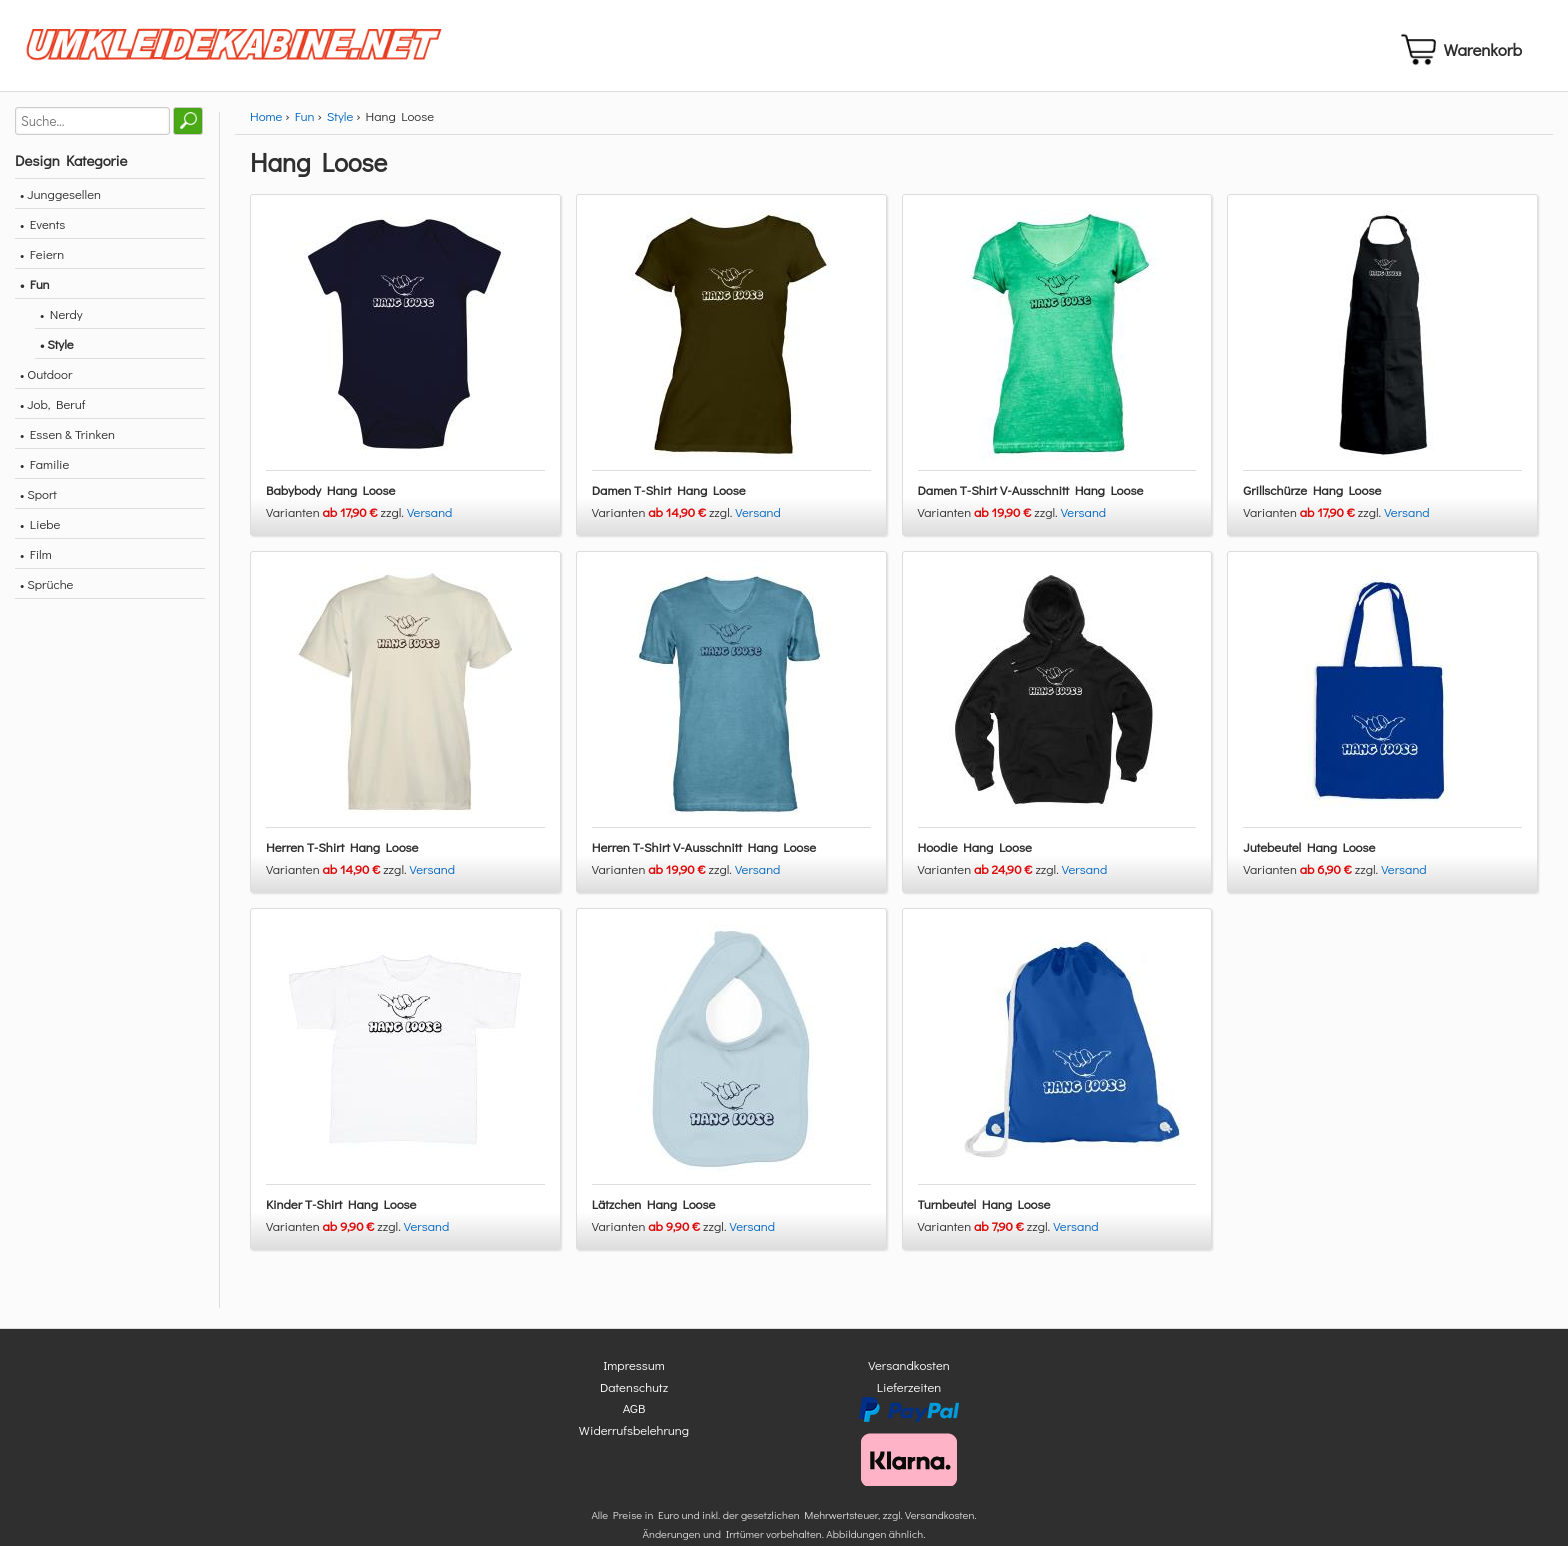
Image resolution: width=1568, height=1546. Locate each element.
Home (266, 123)
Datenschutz (634, 1394)
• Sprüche (46, 591)
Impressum (634, 1373)
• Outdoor (46, 381)
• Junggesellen (60, 201)
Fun (305, 123)
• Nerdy (61, 321)
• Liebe (40, 531)
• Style (57, 351)
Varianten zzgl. (336, 519)
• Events (42, 231)
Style (340, 123)
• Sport (38, 501)
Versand (430, 519)
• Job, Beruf (52, 411)
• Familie (44, 471)
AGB (634, 1416)
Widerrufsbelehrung (634, 1437)
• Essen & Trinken (67, 441)
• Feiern (42, 261)
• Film (36, 561)
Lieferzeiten (909, 1394)
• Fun (35, 291)
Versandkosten (909, 1373)
